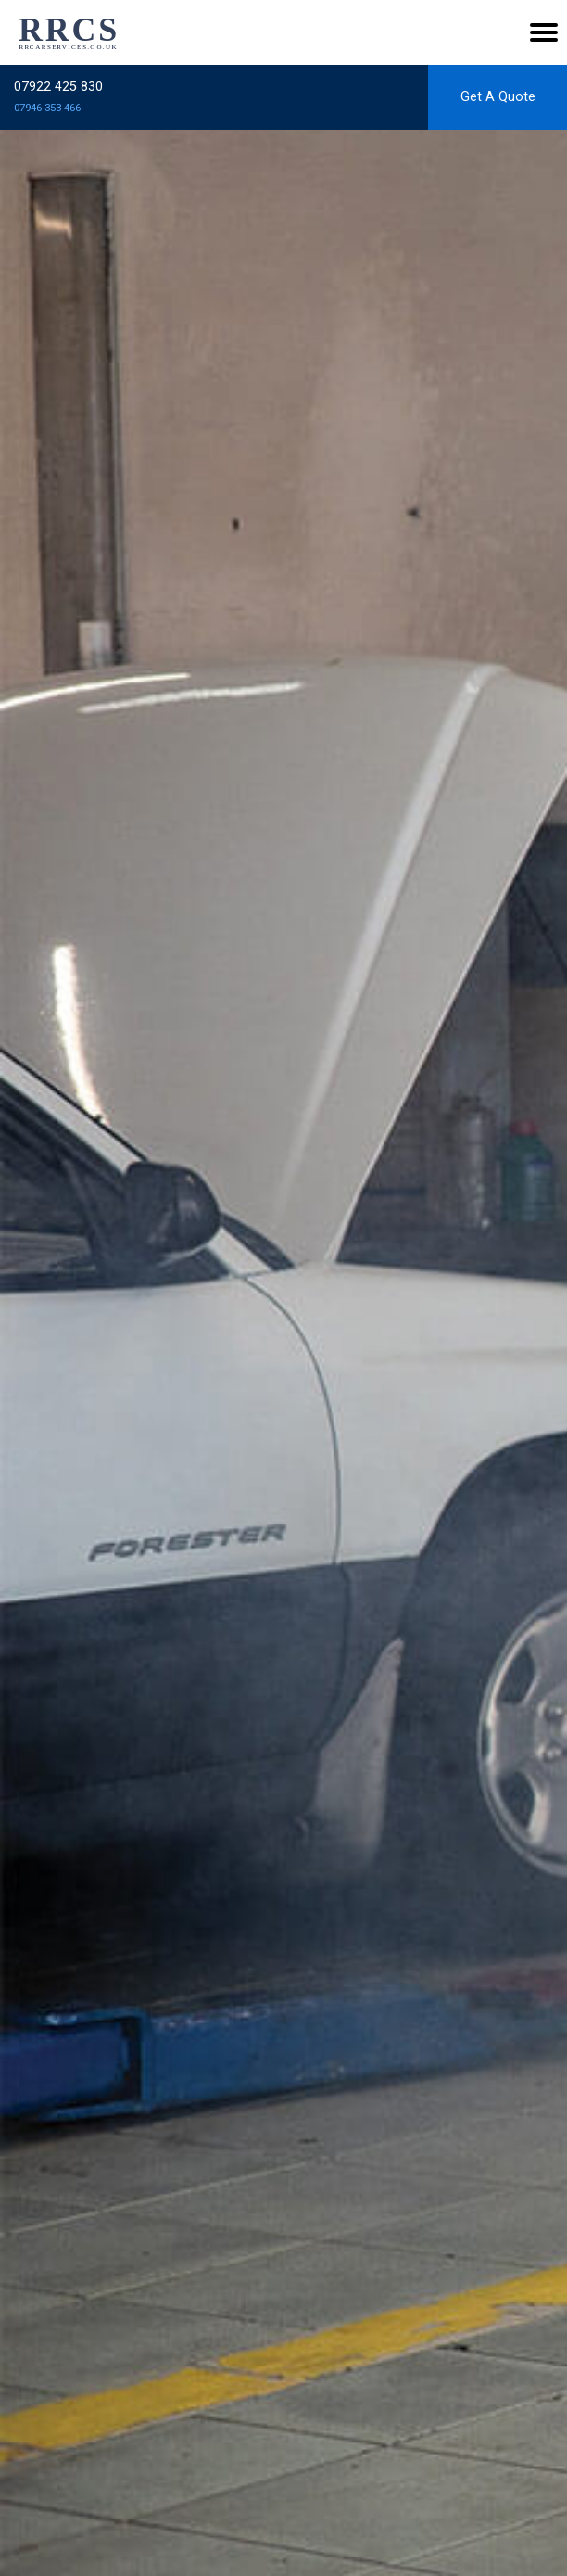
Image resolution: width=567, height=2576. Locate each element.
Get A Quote (498, 97)
